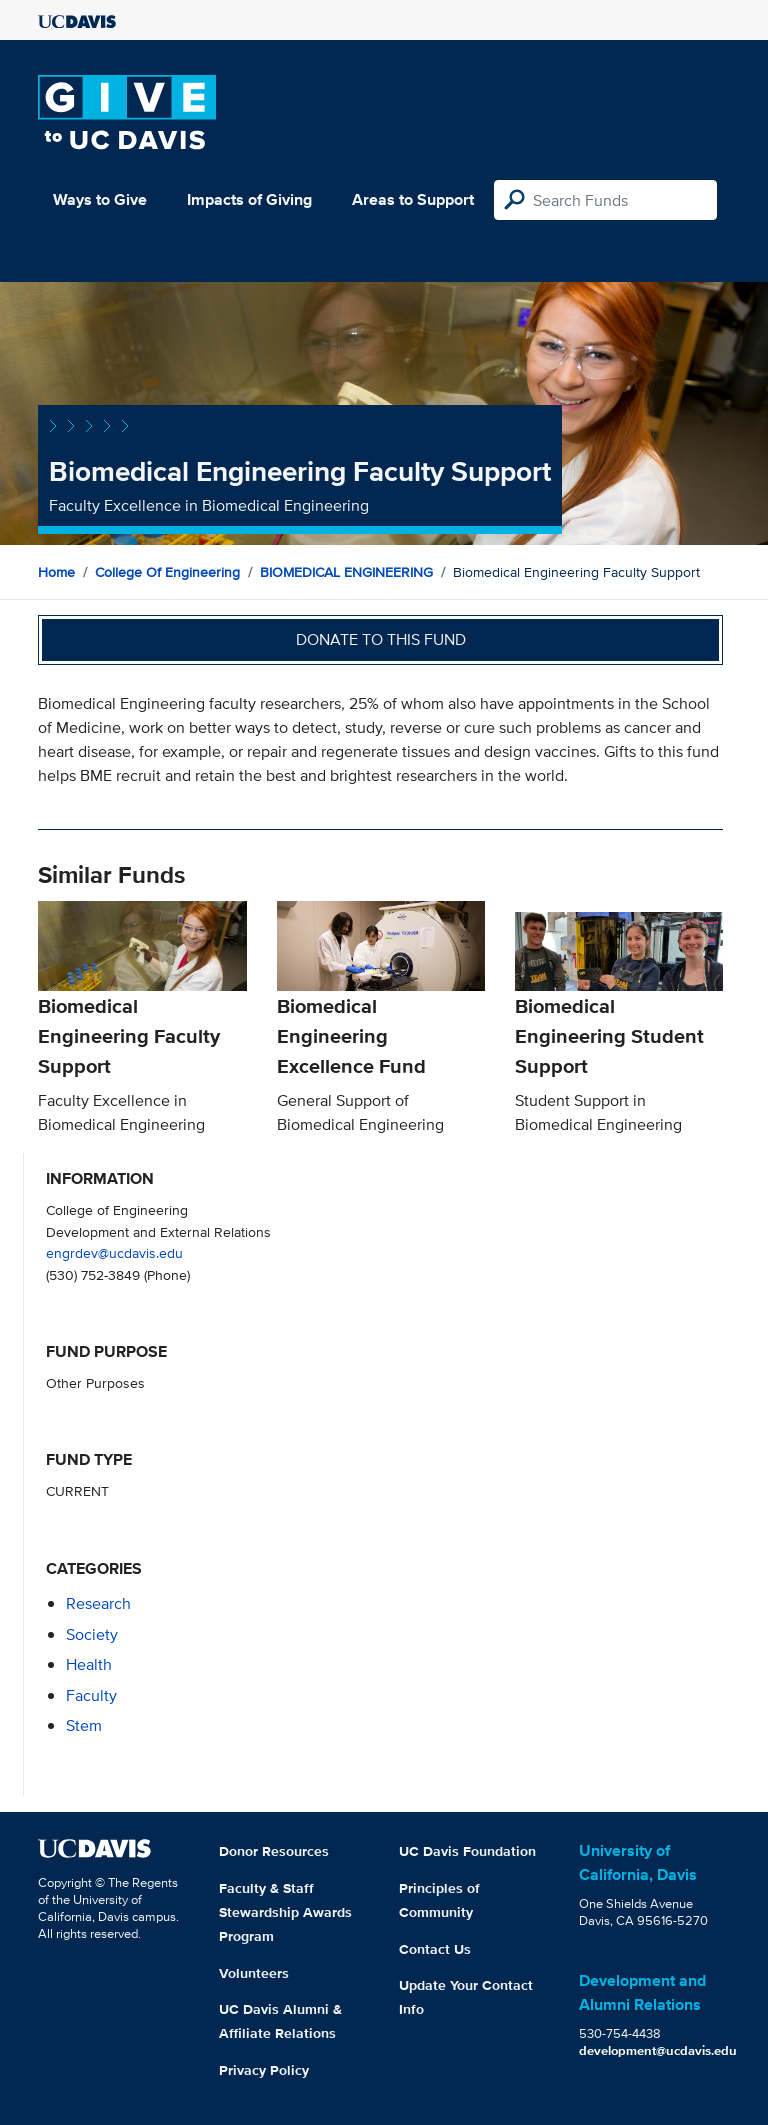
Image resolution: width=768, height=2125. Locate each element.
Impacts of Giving (249, 199)
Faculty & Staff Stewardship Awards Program (285, 1912)
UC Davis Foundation (467, 1851)
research (98, 1603)
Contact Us (435, 1949)
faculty (91, 1695)
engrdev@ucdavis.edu (114, 1252)
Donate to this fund (381, 639)
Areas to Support (413, 199)
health (89, 1664)
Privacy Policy (264, 2070)
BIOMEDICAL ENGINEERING (346, 572)
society (92, 1634)
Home (56, 572)
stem (84, 1725)
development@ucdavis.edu (658, 2050)
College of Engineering (167, 572)
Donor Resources (274, 1851)
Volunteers (254, 1973)
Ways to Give (100, 199)
